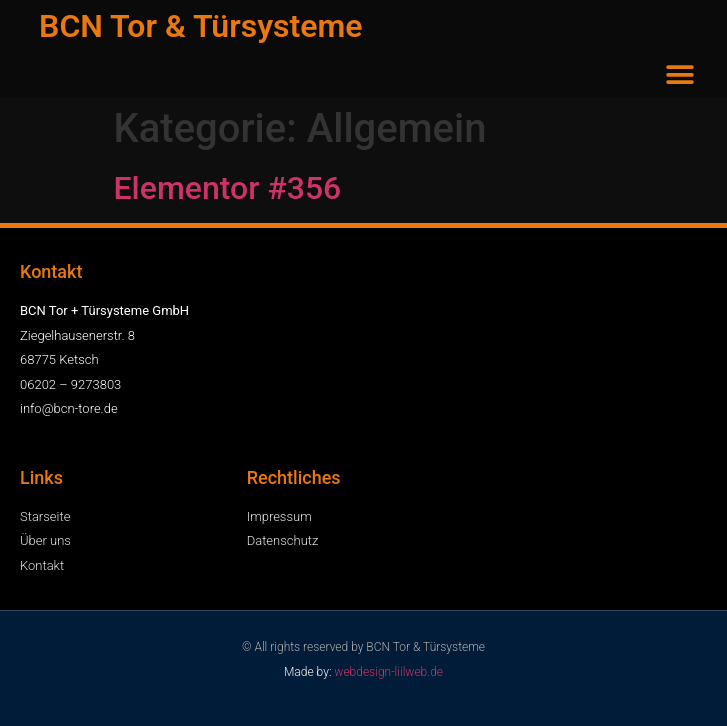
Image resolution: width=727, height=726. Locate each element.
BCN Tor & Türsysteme (200, 26)
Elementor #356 (228, 188)
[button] (680, 74)
